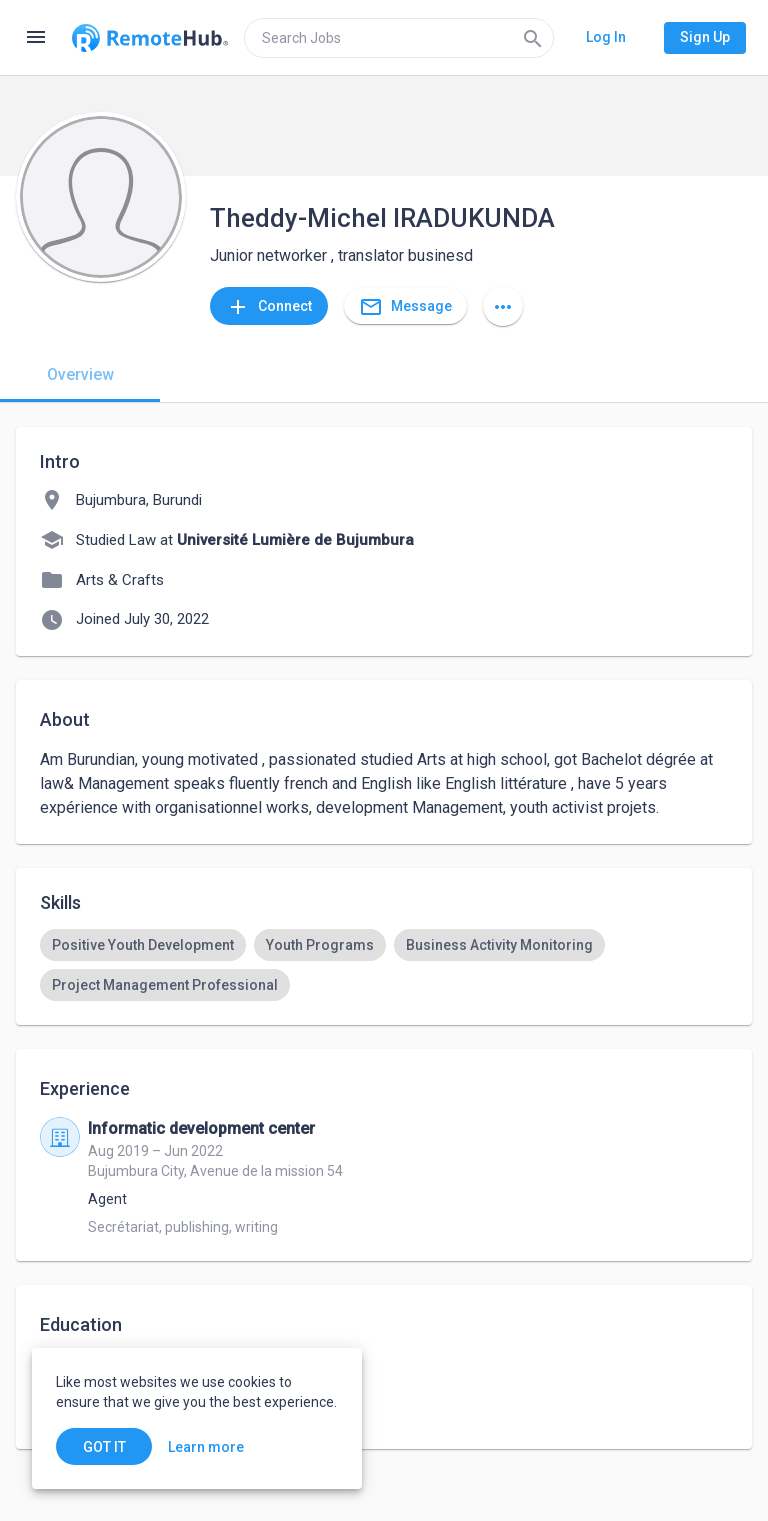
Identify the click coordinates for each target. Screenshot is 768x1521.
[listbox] (384, 965)
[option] (143, 945)
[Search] (533, 38)
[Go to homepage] (150, 38)
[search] (399, 38)
